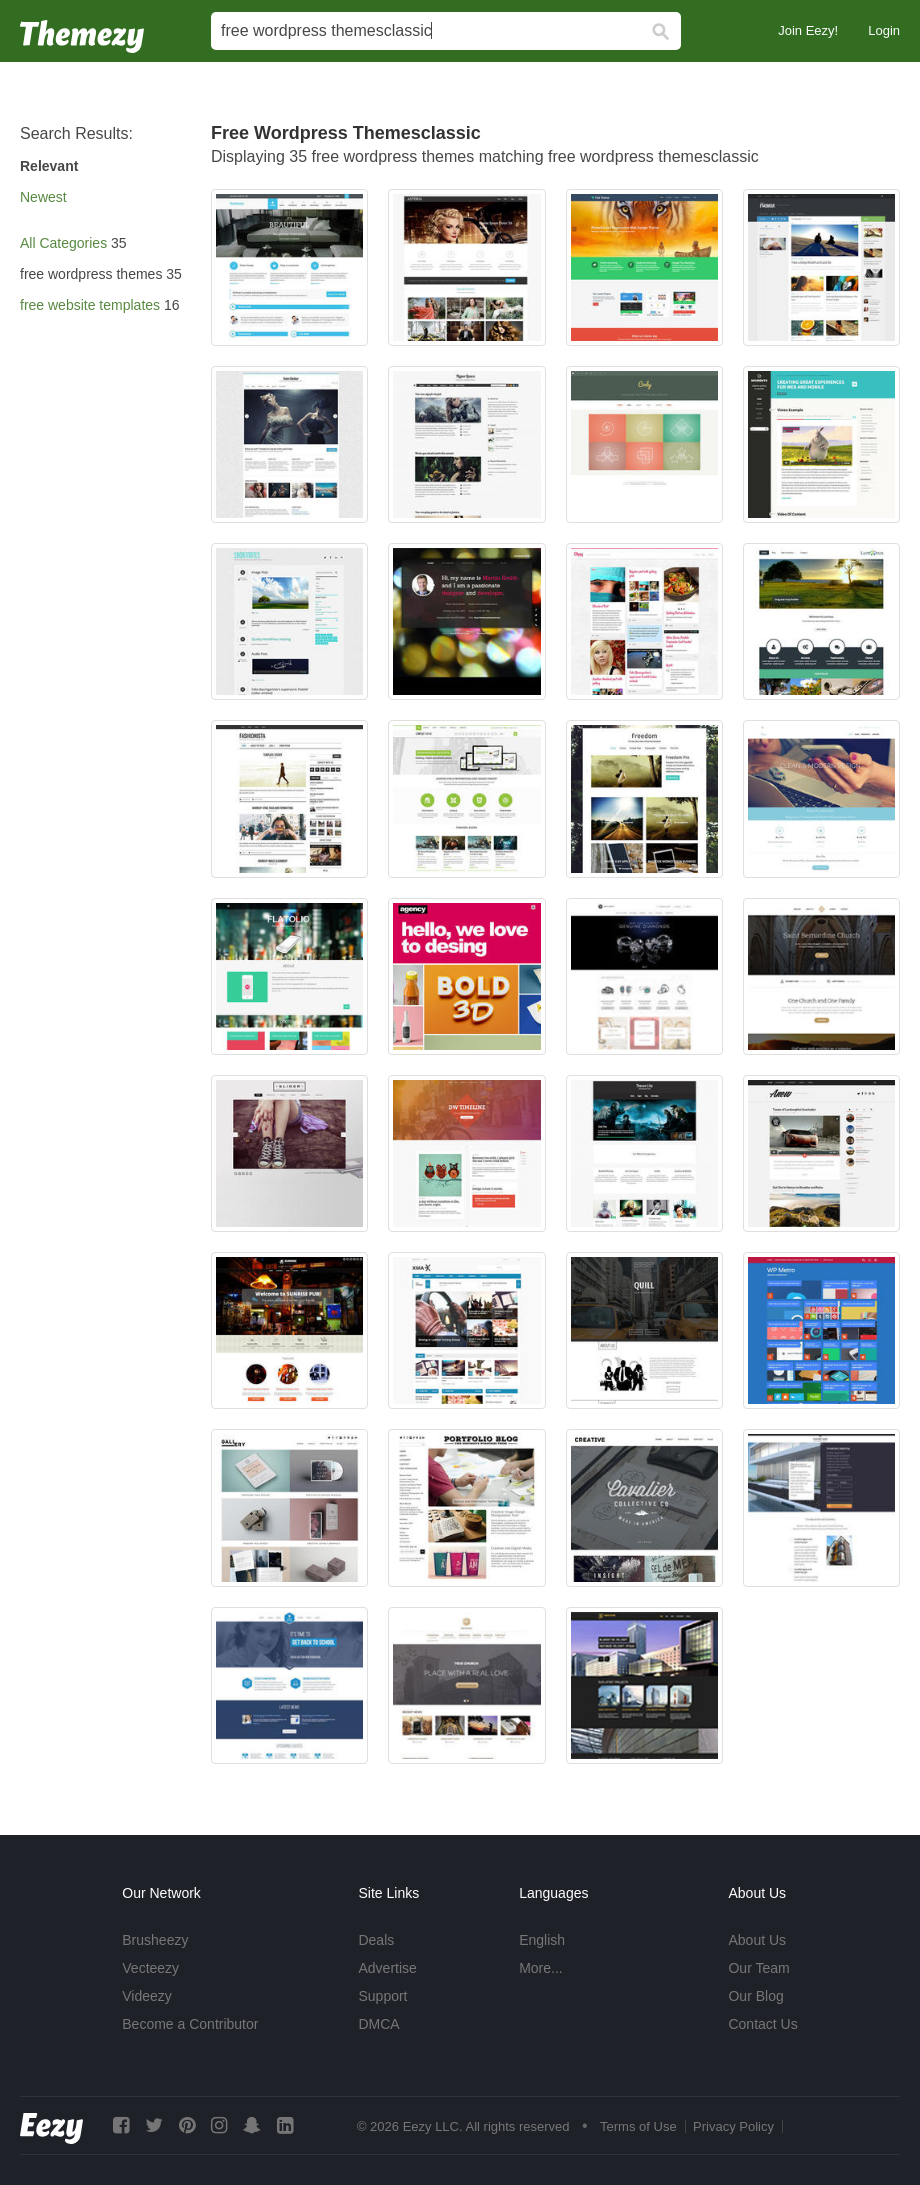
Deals (376, 1940)
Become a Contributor (190, 2024)
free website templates (90, 305)
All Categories (63, 243)
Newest (43, 197)
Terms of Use (638, 2126)
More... (541, 1968)
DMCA (378, 2024)
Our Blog (755, 1996)
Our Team (758, 1968)
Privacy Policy (733, 2126)
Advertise (387, 1968)
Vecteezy (150, 1968)
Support (382, 1996)
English (542, 1940)
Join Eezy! (808, 30)
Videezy (147, 1996)
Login (884, 30)
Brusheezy (155, 1940)
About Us (757, 1940)
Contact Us (762, 2024)
